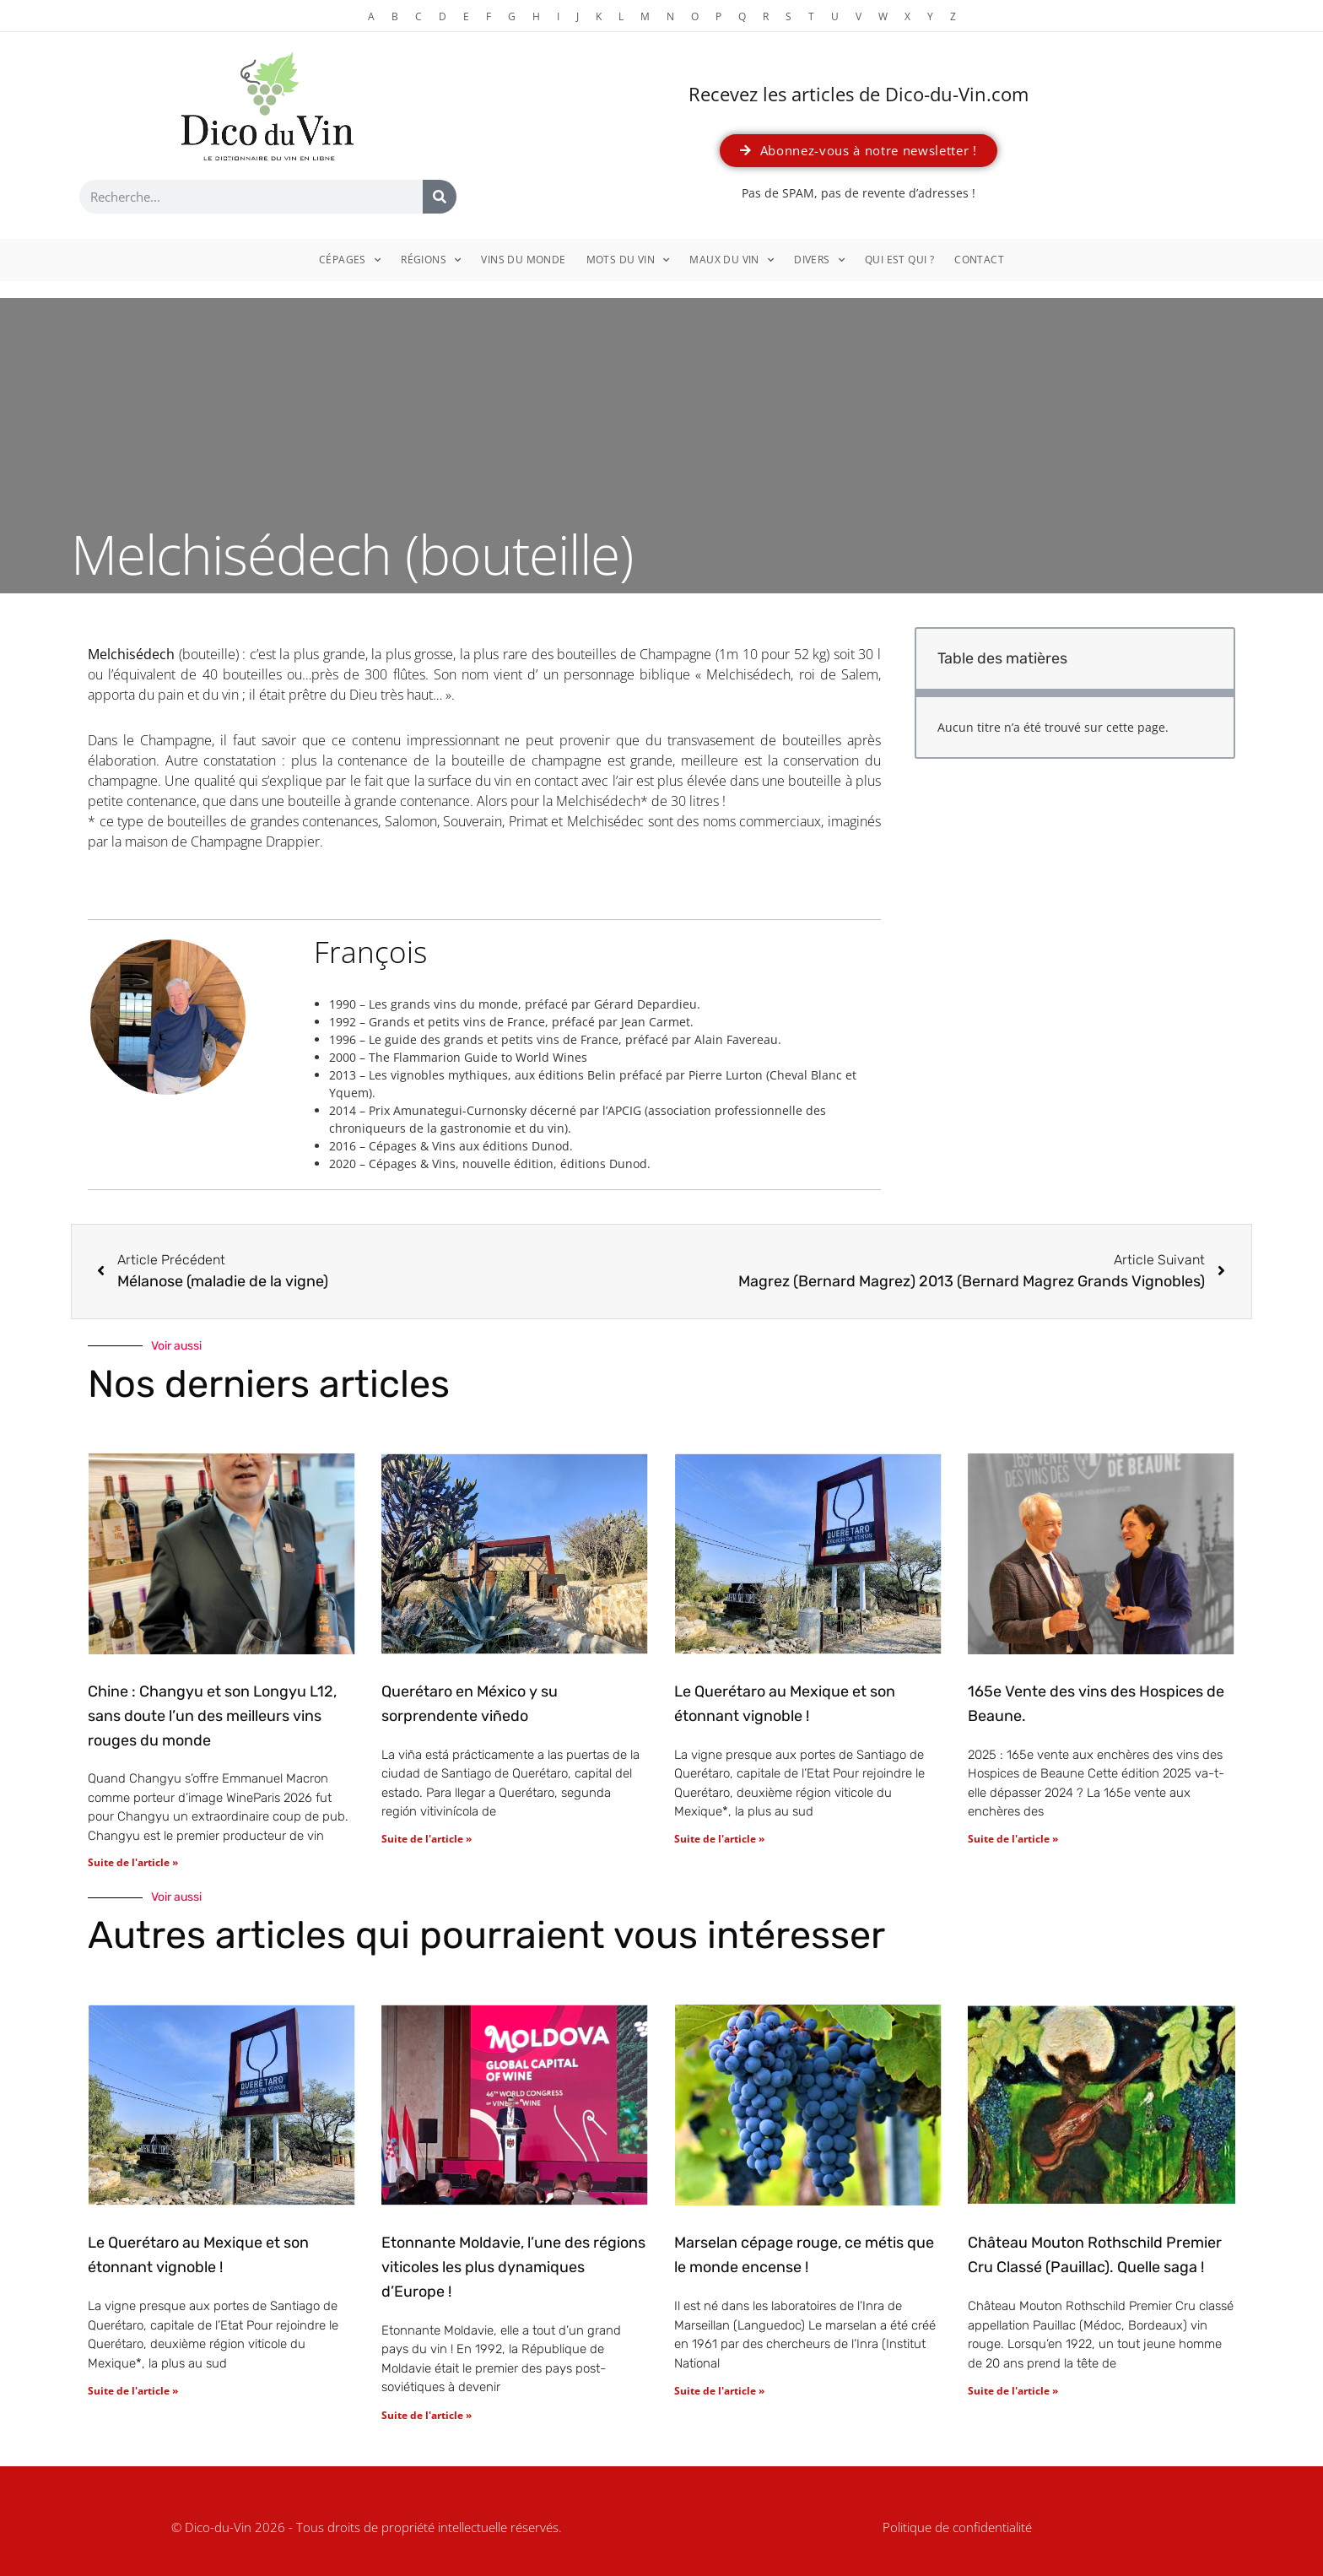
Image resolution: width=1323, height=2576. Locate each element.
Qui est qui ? (899, 259)
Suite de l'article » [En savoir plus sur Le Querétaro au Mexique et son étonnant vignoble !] (719, 1839)
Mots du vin (628, 260)
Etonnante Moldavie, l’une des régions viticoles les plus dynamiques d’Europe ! (513, 2267)
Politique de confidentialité (957, 2527)
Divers (819, 260)
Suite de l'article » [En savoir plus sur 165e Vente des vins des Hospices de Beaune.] (1013, 1839)
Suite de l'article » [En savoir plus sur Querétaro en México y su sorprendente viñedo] (426, 1839)
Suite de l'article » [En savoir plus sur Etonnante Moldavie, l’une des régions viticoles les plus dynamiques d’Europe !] (426, 2415)
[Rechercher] (439, 197)
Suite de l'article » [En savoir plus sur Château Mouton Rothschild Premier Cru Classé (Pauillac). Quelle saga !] (1013, 2391)
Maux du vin (731, 260)
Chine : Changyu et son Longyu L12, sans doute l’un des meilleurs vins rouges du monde (212, 1716)
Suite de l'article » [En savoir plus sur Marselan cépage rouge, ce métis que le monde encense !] (719, 2391)
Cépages (350, 260)
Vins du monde (523, 259)
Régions (431, 260)
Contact (979, 259)
